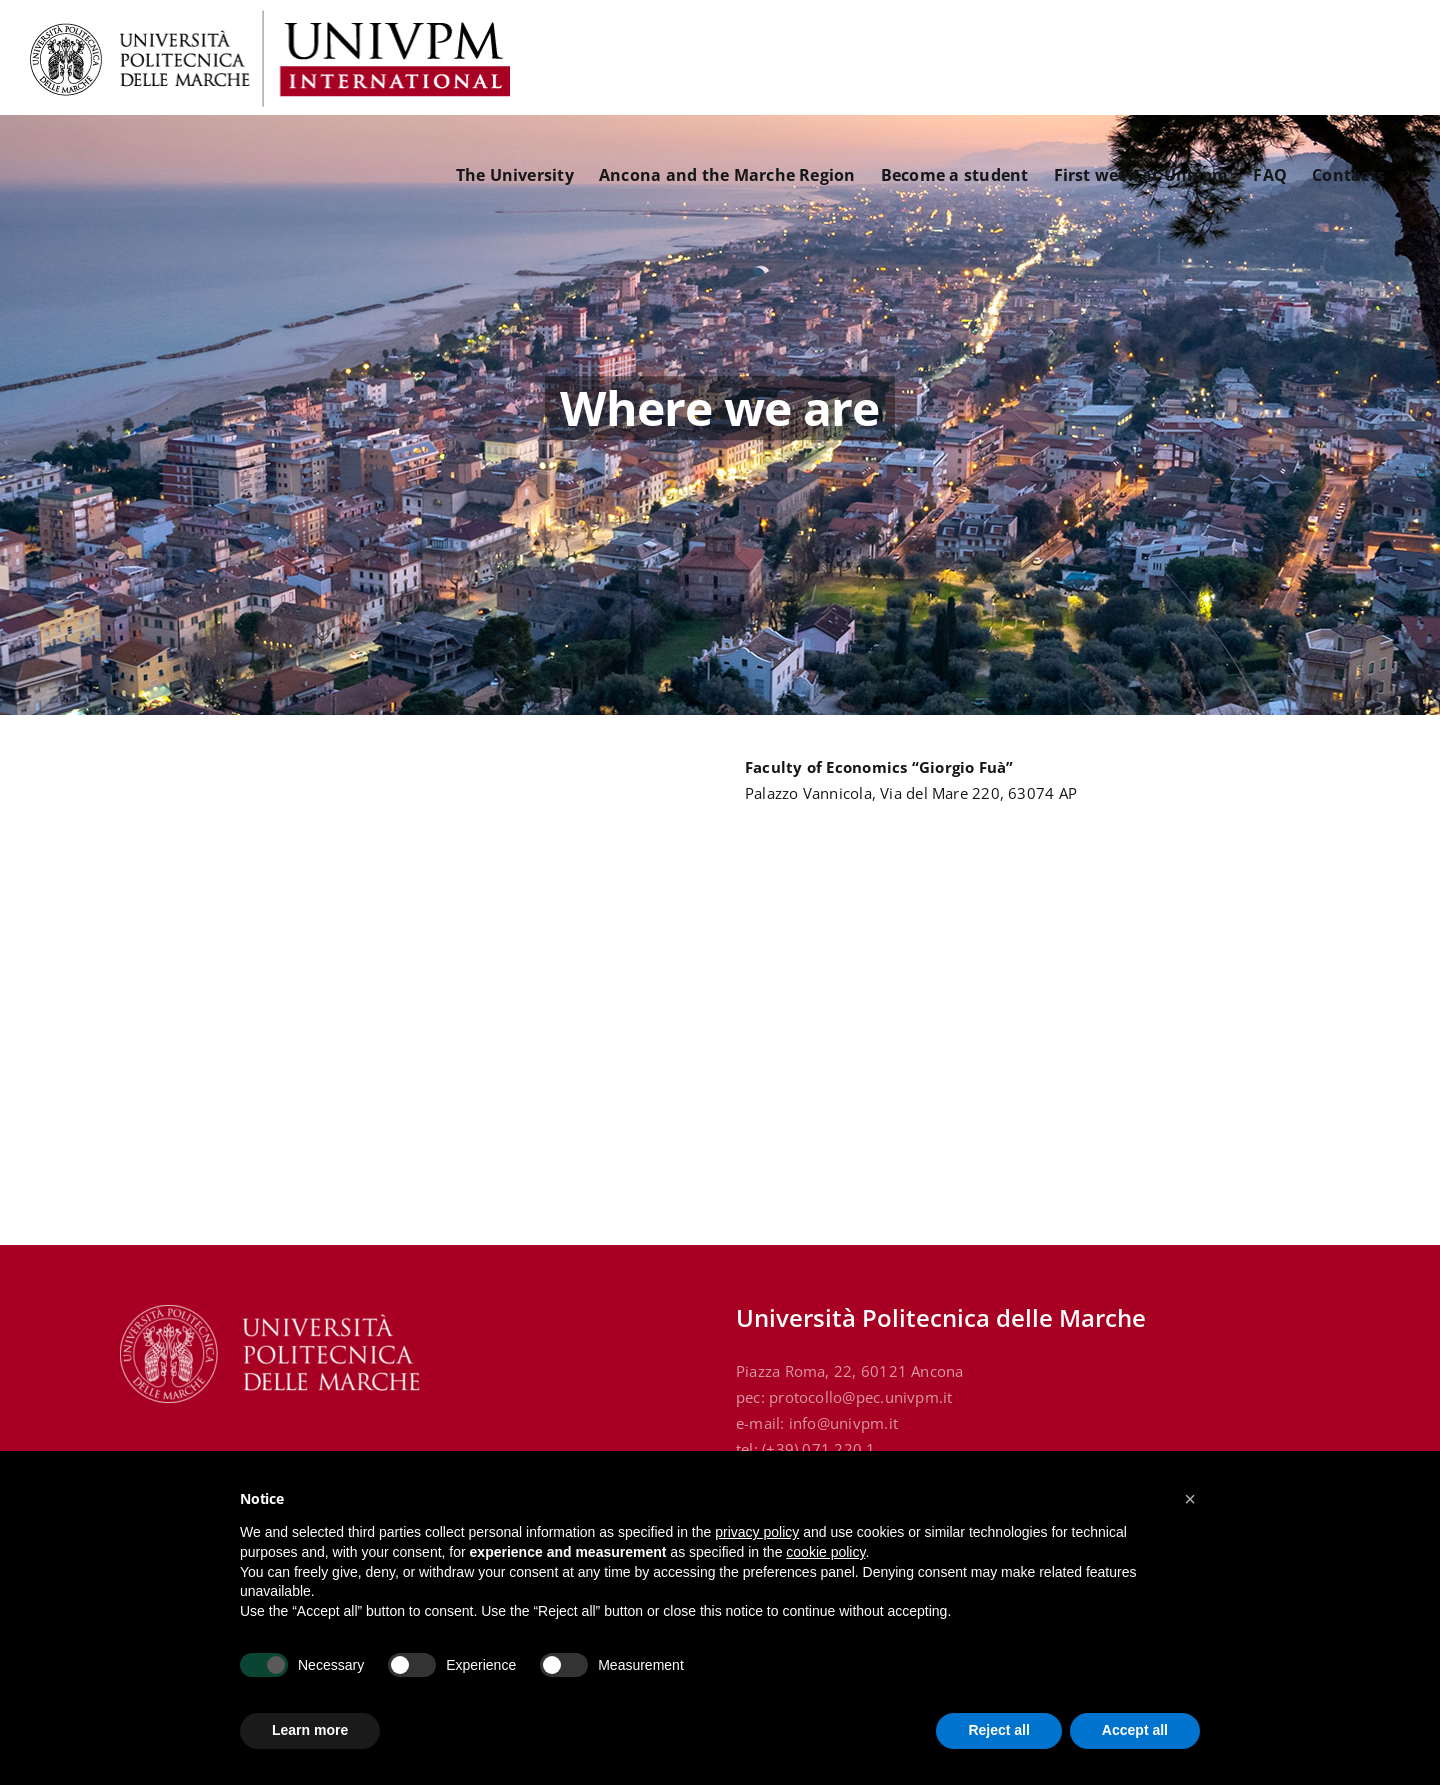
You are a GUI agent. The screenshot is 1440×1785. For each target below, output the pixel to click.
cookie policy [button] (825, 1552)
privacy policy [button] (757, 1532)
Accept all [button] (1135, 1730)
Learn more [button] (310, 1730)
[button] (1190, 1499)
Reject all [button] (998, 1730)
